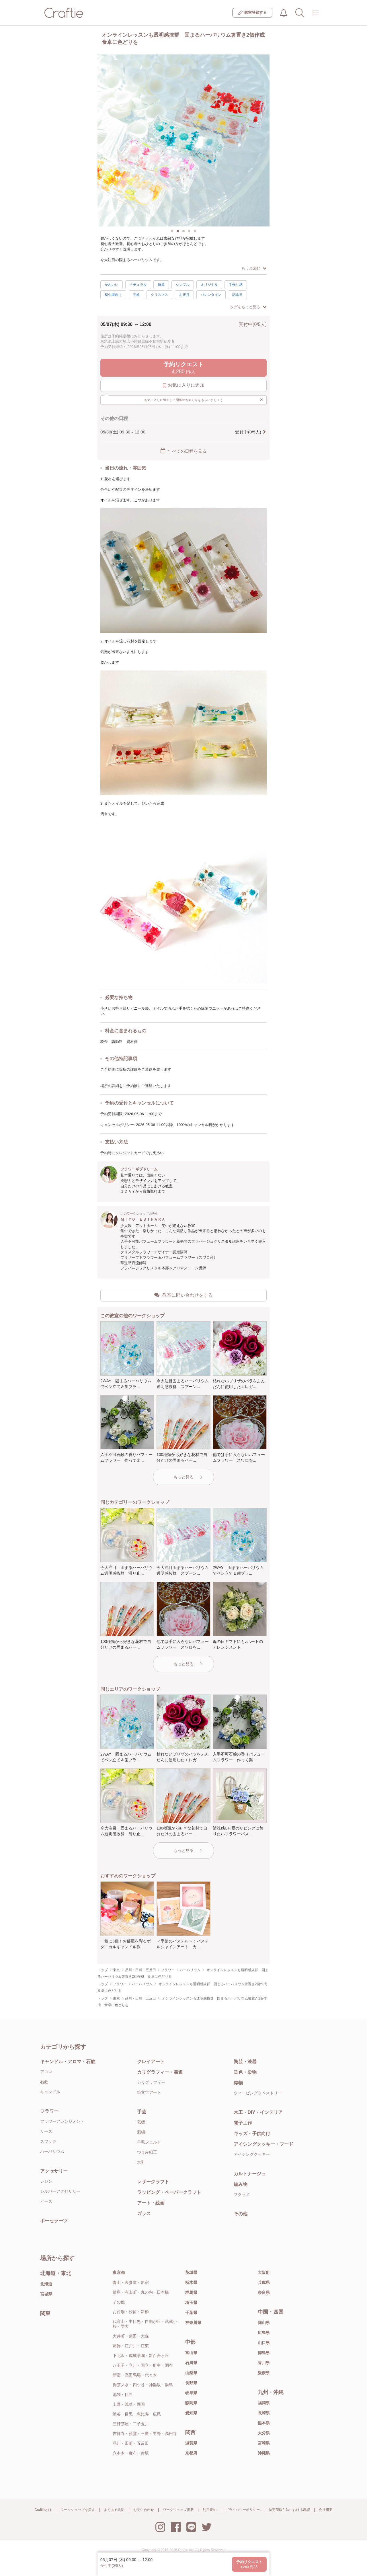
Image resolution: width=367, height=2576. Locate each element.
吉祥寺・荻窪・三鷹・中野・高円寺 (145, 2433)
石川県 (191, 2362)
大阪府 (264, 2272)
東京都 (119, 2272)
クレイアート (151, 2061)
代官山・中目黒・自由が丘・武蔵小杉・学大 (145, 2324)
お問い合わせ (143, 2510)
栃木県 (191, 2282)
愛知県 (191, 2413)
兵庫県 (264, 2282)
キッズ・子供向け (252, 2133)
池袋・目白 (123, 2394)
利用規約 (209, 2510)
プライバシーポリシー (242, 2510)
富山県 (191, 2352)
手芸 (141, 2111)
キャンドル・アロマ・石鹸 (67, 2061)
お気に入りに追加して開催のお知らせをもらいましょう (203, 399)
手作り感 (236, 285)
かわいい (111, 285)
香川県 (264, 2362)
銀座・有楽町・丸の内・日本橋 (141, 2292)
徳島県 (264, 2352)
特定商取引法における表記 (289, 2510)
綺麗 (161, 285)
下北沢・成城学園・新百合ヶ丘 (141, 2355)
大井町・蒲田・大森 (131, 2336)
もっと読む (253, 268)
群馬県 (191, 2292)
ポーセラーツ (54, 2220)
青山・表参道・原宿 (131, 2282)
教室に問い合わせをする (183, 1294)
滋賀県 (191, 2443)
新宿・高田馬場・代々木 (135, 2375)
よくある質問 (114, 2510)
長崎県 (264, 2413)
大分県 (264, 2433)
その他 (240, 2213)
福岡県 (264, 2403)
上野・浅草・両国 (129, 2404)
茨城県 (191, 2272)
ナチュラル (138, 285)
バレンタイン (211, 295)
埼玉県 (191, 2302)
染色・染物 (245, 2072)
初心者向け (113, 295)
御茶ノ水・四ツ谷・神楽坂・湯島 (143, 2384)
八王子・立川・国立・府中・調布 (143, 2365)
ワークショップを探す (77, 2510)
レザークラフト (153, 2181)
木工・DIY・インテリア (258, 2112)
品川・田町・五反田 (131, 2443)
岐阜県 (191, 2393)
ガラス (144, 2213)
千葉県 (191, 2312)
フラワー (49, 2111)
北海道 (46, 2284)
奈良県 (264, 2292)
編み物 (240, 2184)
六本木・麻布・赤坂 (131, 2453)
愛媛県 (264, 2372)
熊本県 (264, 2423)
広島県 (264, 2332)
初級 (136, 295)
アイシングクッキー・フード (263, 2144)
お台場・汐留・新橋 (131, 2311)
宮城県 (46, 2294)
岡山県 (264, 2322)
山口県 (264, 2342)
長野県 (191, 2382)
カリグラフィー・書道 (160, 2072)
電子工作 (243, 2122)
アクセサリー (54, 2171)
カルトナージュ (250, 2173)
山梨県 (191, 2372)
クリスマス (159, 295)
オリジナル (209, 285)
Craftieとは (42, 2510)
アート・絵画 (151, 2202)
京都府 (191, 2453)
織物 (238, 2082)
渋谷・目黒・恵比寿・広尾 (137, 2414)
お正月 (184, 295)
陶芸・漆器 (245, 2061)
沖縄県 (264, 2453)
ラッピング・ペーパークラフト (169, 2192)
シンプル (183, 285)
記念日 (237, 295)
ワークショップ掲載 (178, 2510)
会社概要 (326, 2510)
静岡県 (191, 2403)
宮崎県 (264, 2443)
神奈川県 (193, 2322)
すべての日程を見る (183, 451)
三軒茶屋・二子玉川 (131, 2423)
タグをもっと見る (248, 307)
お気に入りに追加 (183, 385)
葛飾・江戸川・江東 (131, 2346)
